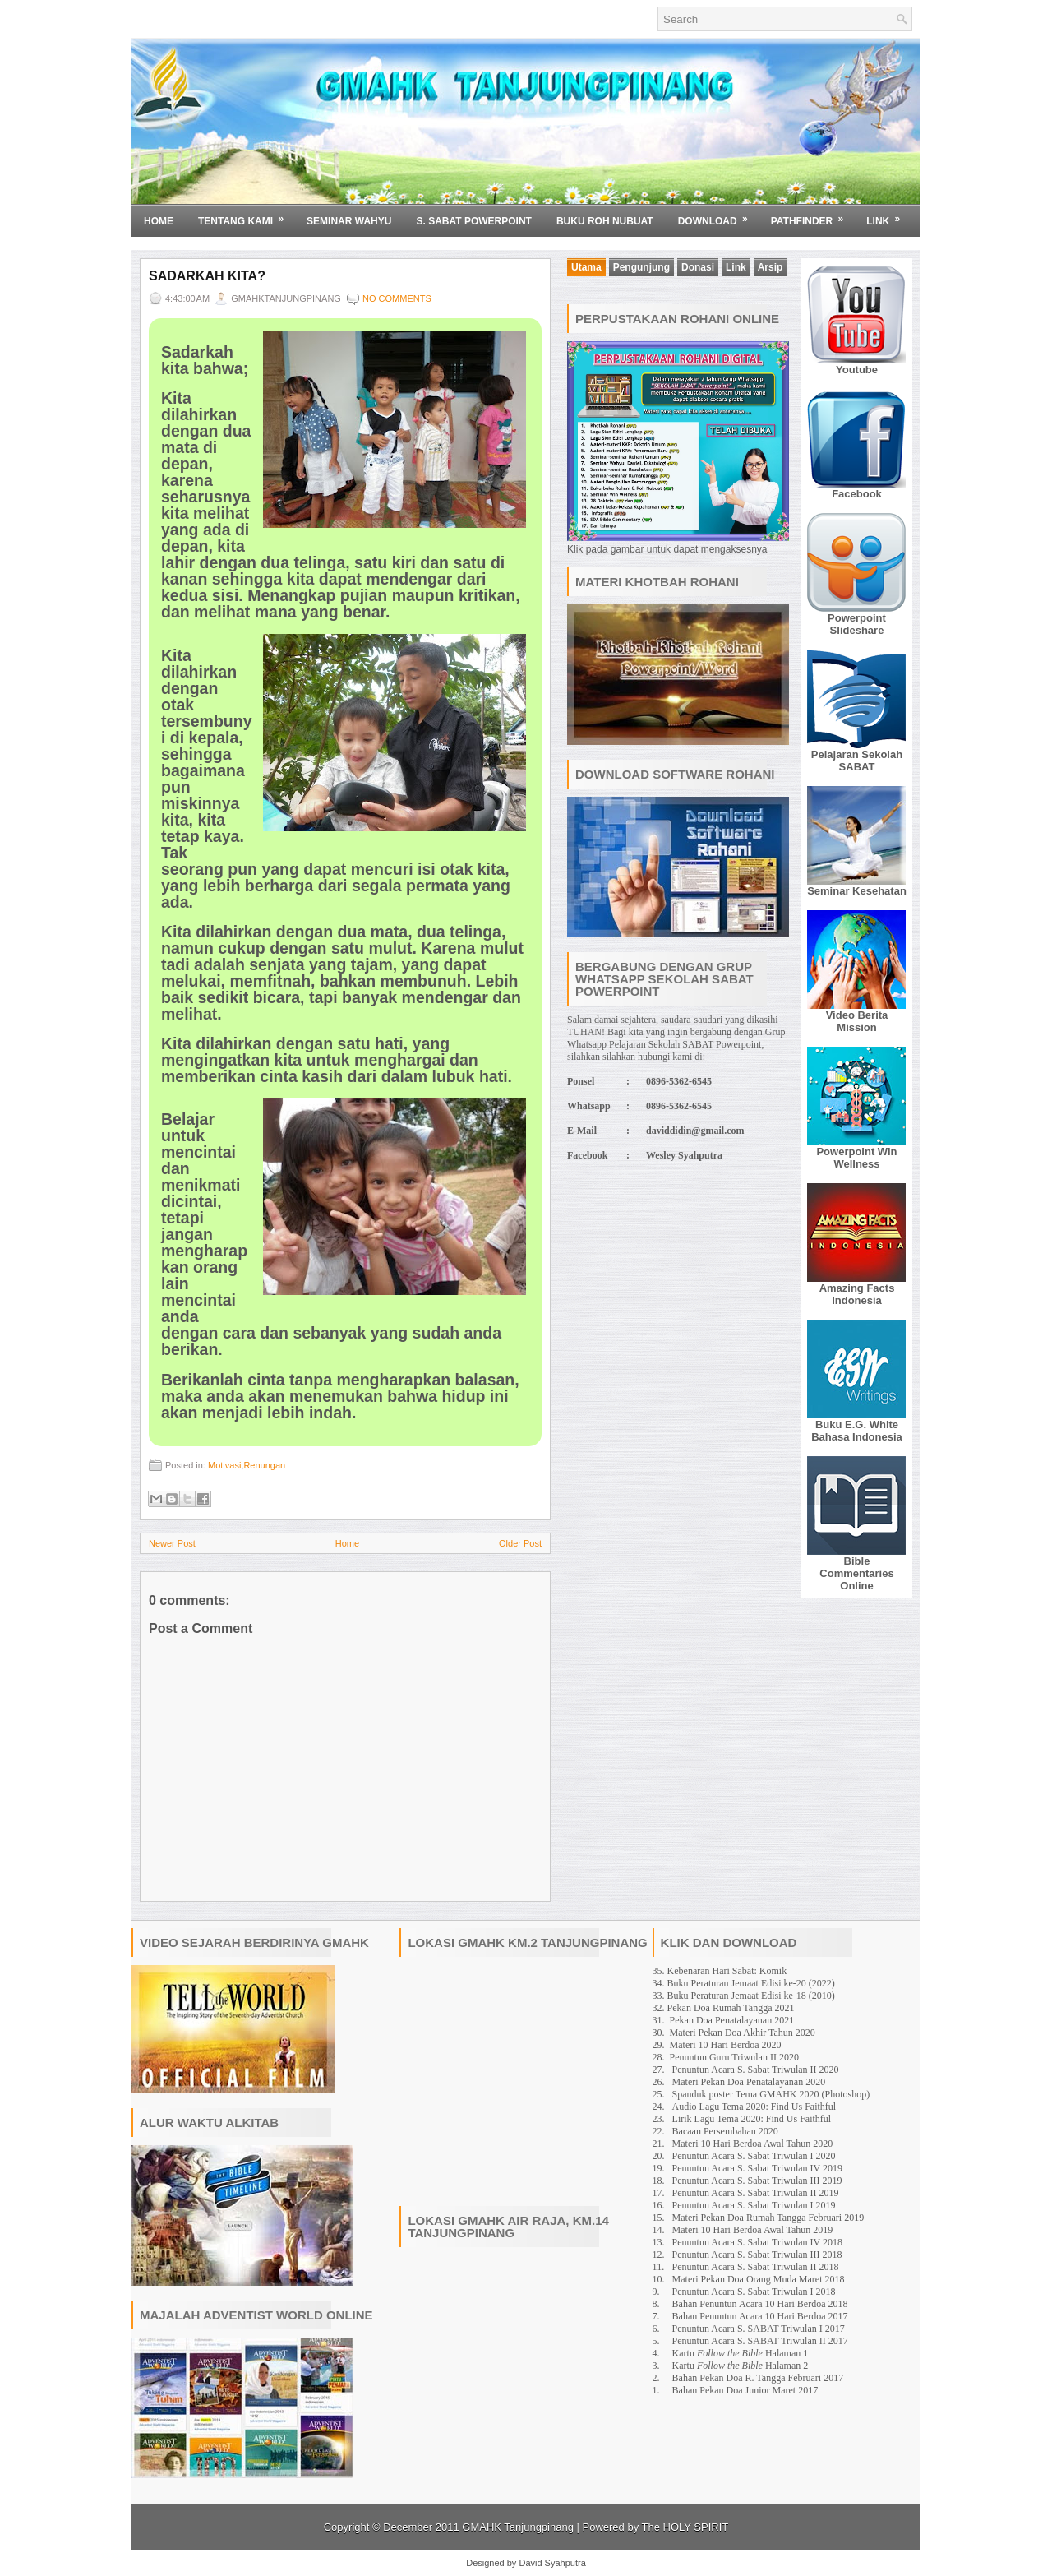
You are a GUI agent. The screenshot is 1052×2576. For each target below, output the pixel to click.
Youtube (857, 369)
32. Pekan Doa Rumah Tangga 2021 (724, 2008)
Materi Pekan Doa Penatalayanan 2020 (749, 2082)
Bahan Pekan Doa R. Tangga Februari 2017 (758, 2378)
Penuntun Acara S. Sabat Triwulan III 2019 (757, 2180)
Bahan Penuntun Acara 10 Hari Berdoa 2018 (760, 2304)
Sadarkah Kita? (207, 276)
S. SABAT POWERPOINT (473, 221)
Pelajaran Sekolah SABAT (856, 760)
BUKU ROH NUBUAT (604, 221)
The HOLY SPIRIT (685, 2527)
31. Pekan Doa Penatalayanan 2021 (724, 2020)
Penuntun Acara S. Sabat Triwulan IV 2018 (757, 2242)
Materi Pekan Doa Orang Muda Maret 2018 (758, 2279)
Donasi (697, 267)
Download (718, 215)
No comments (396, 298)
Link (888, 215)
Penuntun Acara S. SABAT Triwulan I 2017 (758, 2328)
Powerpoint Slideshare (857, 624)
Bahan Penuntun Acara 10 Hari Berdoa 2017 (760, 2316)
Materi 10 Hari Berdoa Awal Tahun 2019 (752, 2230)
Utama (586, 267)
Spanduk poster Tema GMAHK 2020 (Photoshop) (771, 2094)
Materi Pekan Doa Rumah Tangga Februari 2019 (768, 2217)
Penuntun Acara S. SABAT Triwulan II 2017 (760, 2341)
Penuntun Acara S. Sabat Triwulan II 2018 (755, 2267)
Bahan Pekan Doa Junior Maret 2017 (745, 2390)
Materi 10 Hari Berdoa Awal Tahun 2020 (752, 2143)
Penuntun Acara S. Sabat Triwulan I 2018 (754, 2291)
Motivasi (224, 1465)
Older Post (520, 1543)
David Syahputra (552, 2563)
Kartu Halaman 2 (740, 2365)
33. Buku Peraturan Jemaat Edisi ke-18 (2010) (744, 1995)
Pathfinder (813, 215)
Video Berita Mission (857, 1021)
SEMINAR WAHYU (349, 221)
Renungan (264, 1465)
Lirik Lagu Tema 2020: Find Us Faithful (752, 2119)
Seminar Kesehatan (857, 891)
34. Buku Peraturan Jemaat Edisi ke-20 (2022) (744, 1983)
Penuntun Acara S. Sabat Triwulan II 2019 (755, 2193)
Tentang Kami (246, 215)
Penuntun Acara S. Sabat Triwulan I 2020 (754, 2156)
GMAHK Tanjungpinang (518, 2527)
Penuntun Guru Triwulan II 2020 (734, 2057)
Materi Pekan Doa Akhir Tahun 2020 (742, 2032)
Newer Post (172, 1543)
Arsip (770, 267)
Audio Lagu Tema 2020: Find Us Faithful (754, 2106)
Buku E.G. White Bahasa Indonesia (856, 1430)
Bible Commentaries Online (856, 1573)
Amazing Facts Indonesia (857, 1294)
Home (158, 221)
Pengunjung (641, 267)
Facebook (857, 494)
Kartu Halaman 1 (740, 2353)
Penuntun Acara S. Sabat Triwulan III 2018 (757, 2254)
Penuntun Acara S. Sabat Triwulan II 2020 (755, 2069)
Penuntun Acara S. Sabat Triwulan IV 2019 (757, 2168)
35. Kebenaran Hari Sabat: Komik (720, 1971)
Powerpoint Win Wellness (856, 1157)
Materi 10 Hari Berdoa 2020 (726, 2045)
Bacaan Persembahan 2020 (725, 2131)
